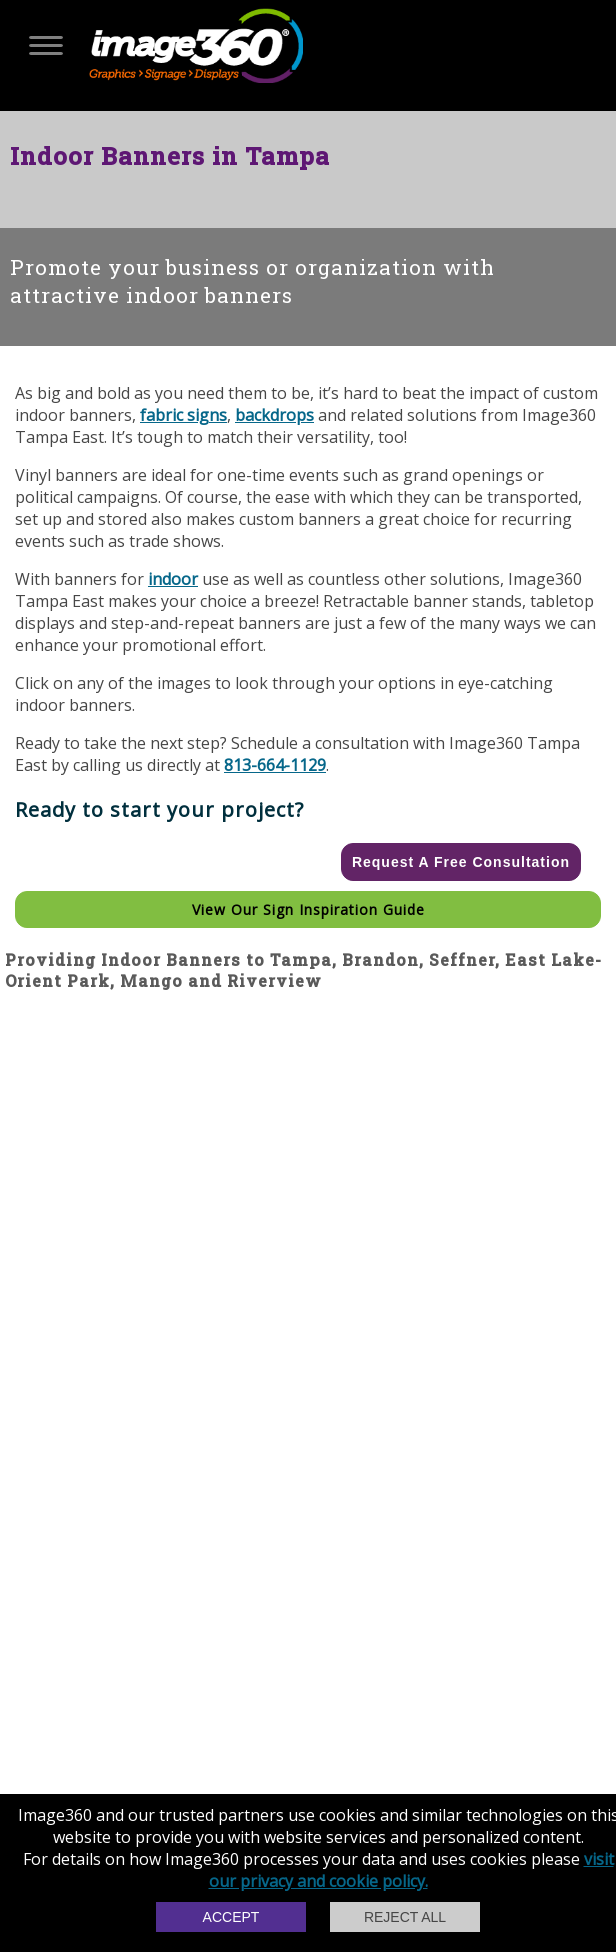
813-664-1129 (275, 765)
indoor (173, 579)
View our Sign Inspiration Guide (308, 909)
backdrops (274, 415)
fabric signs (183, 415)
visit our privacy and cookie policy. (411, 1870)
